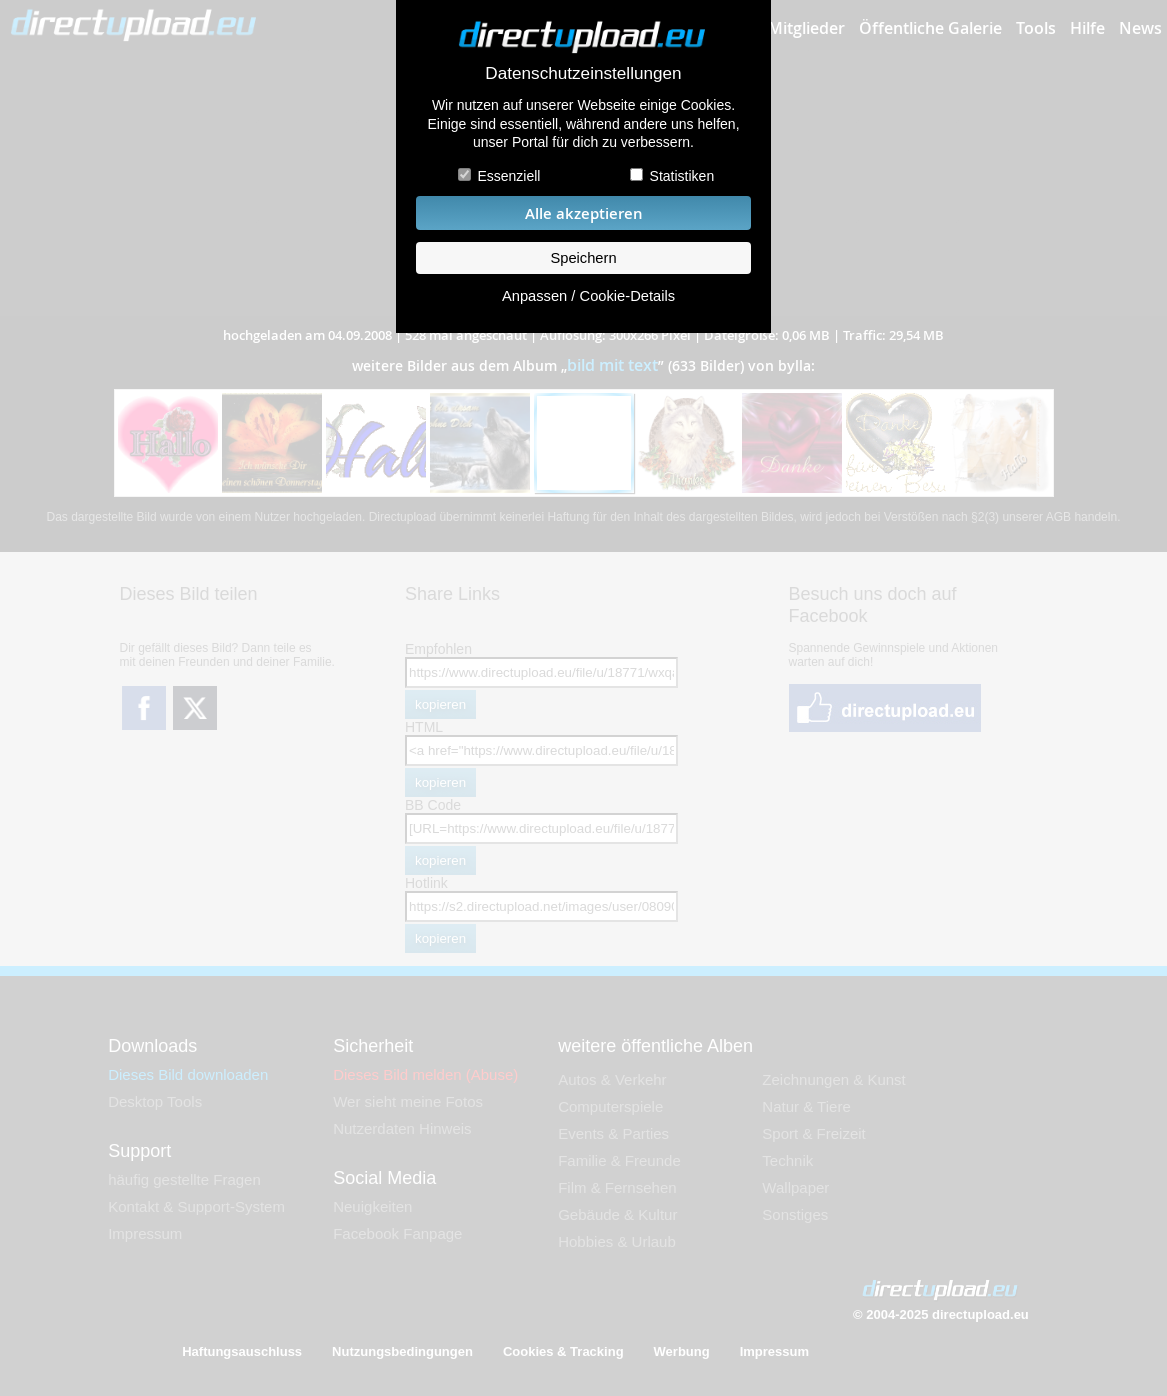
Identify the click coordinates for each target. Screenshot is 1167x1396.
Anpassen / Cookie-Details (588, 296)
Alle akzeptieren (584, 213)
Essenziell (508, 176)
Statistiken (682, 176)
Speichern (583, 258)
